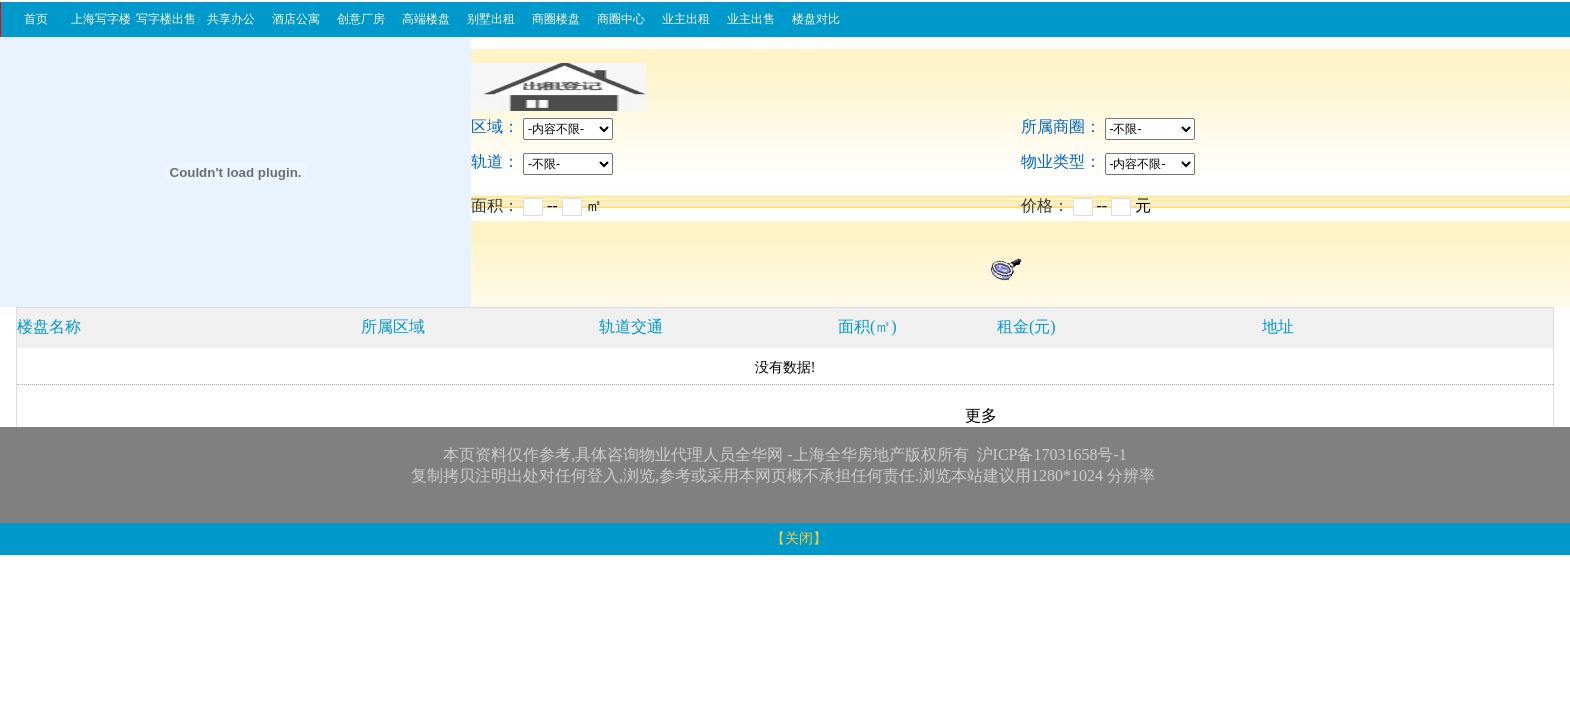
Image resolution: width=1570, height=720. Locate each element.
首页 (36, 19)
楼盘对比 (816, 19)
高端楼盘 (426, 19)
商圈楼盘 (556, 19)
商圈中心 (621, 19)
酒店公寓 (296, 19)
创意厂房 (361, 19)
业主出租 (686, 19)
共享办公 (231, 19)
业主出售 (751, 19)
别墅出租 (491, 19)
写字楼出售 (166, 19)
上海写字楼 (101, 19)
